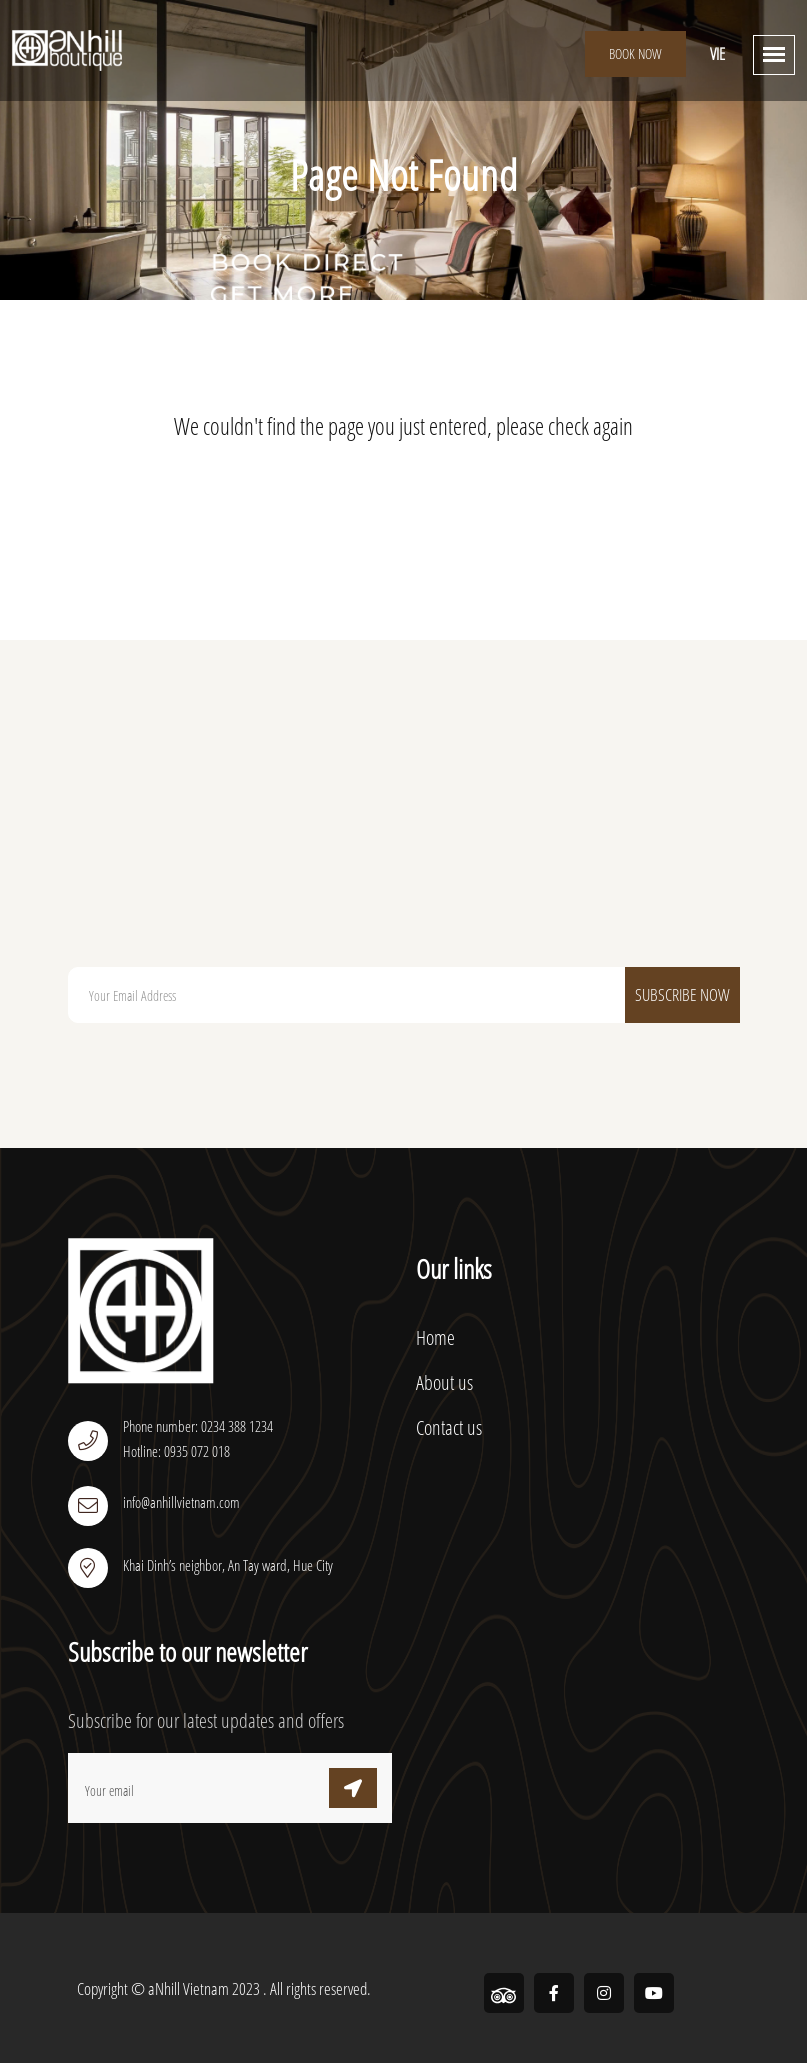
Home (435, 1337)
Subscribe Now (682, 994)
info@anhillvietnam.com (181, 1502)
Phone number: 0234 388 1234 (198, 1426)
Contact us (449, 1427)
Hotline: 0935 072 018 (176, 1451)
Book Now (635, 53)
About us (444, 1382)
